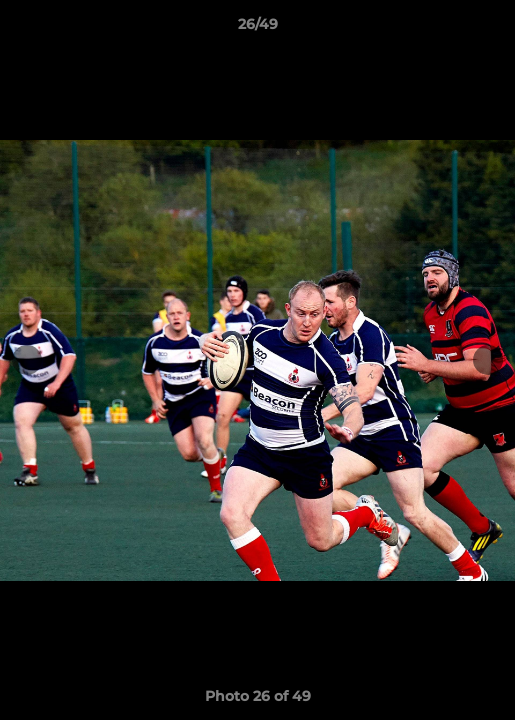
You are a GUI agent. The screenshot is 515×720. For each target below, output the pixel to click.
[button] (491, 29)
